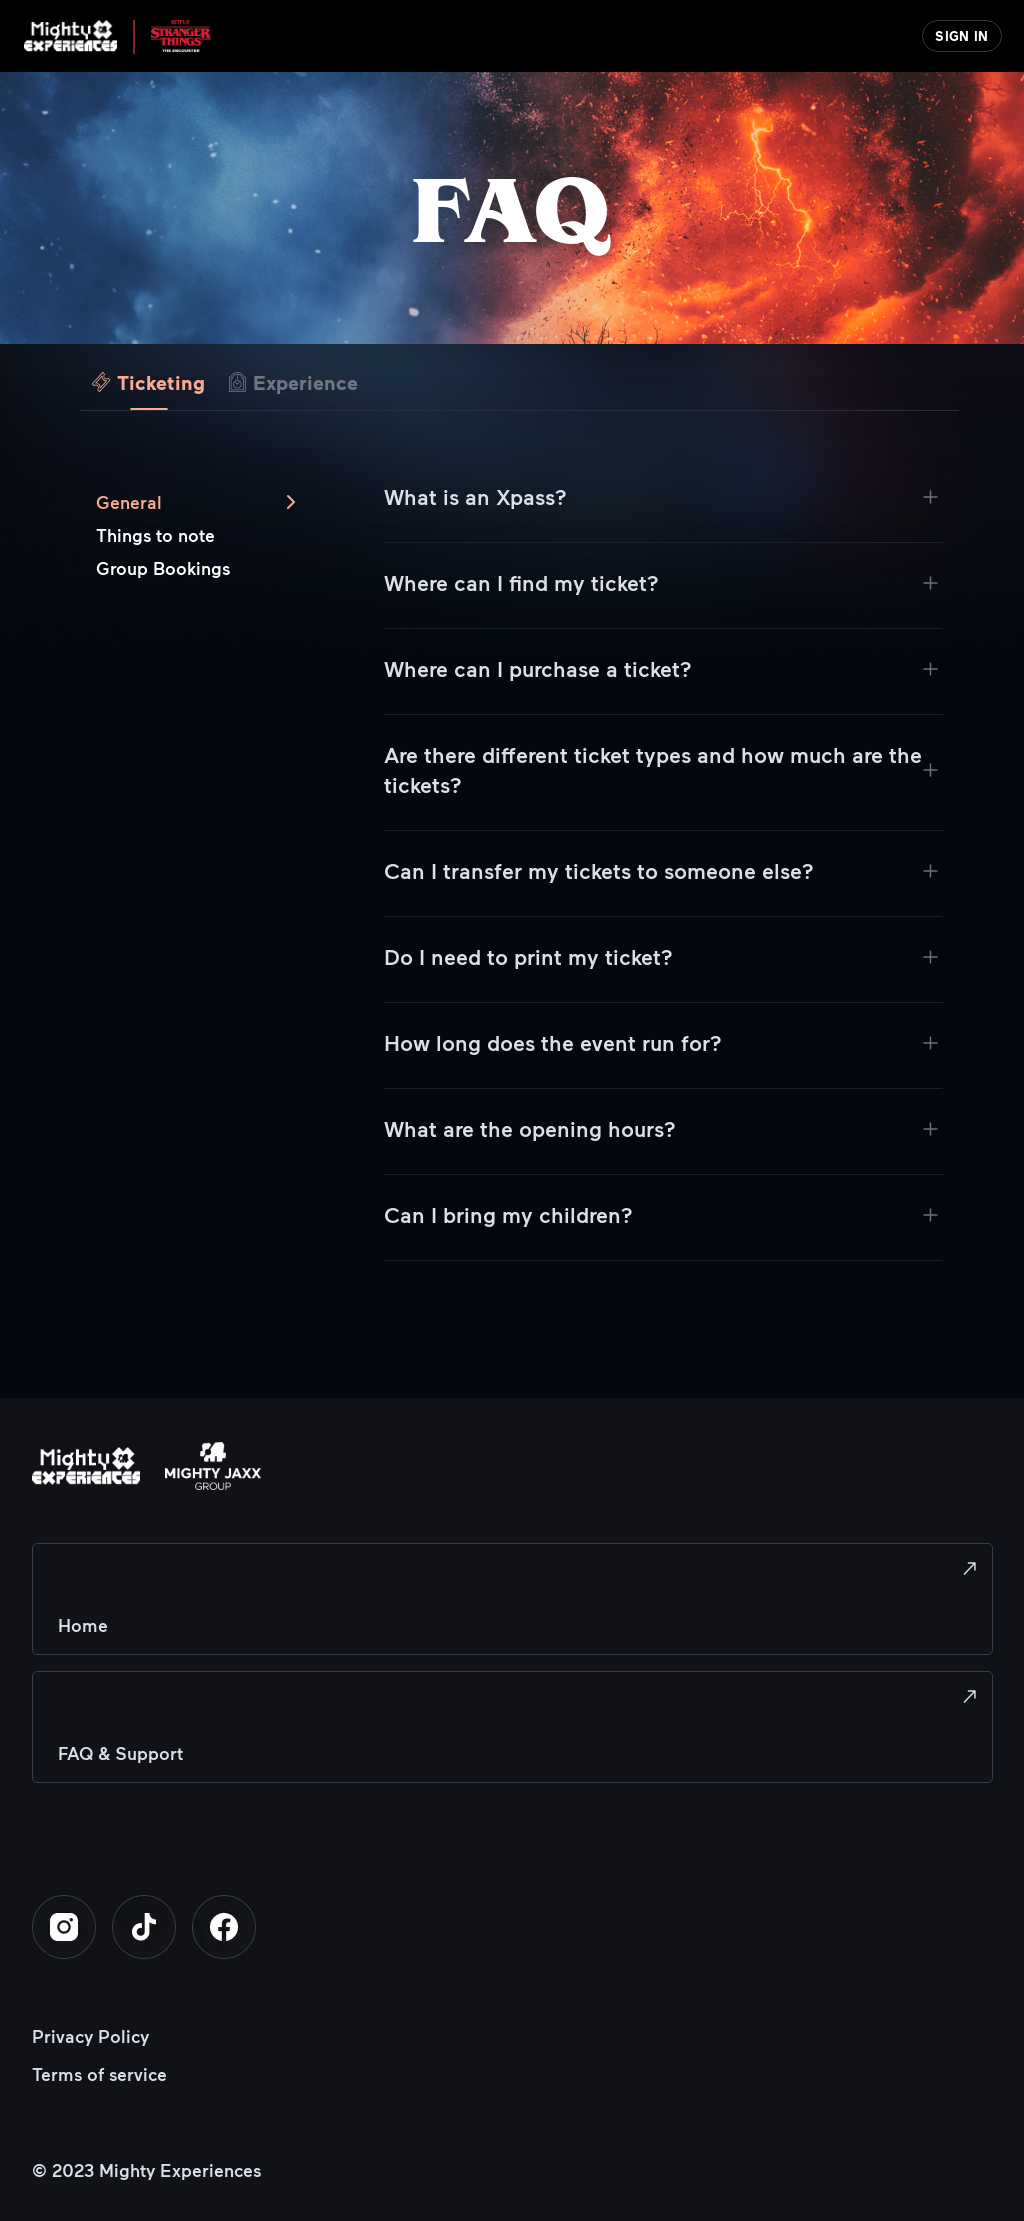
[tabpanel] (519, 932)
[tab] (148, 378)
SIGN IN (961, 36)
